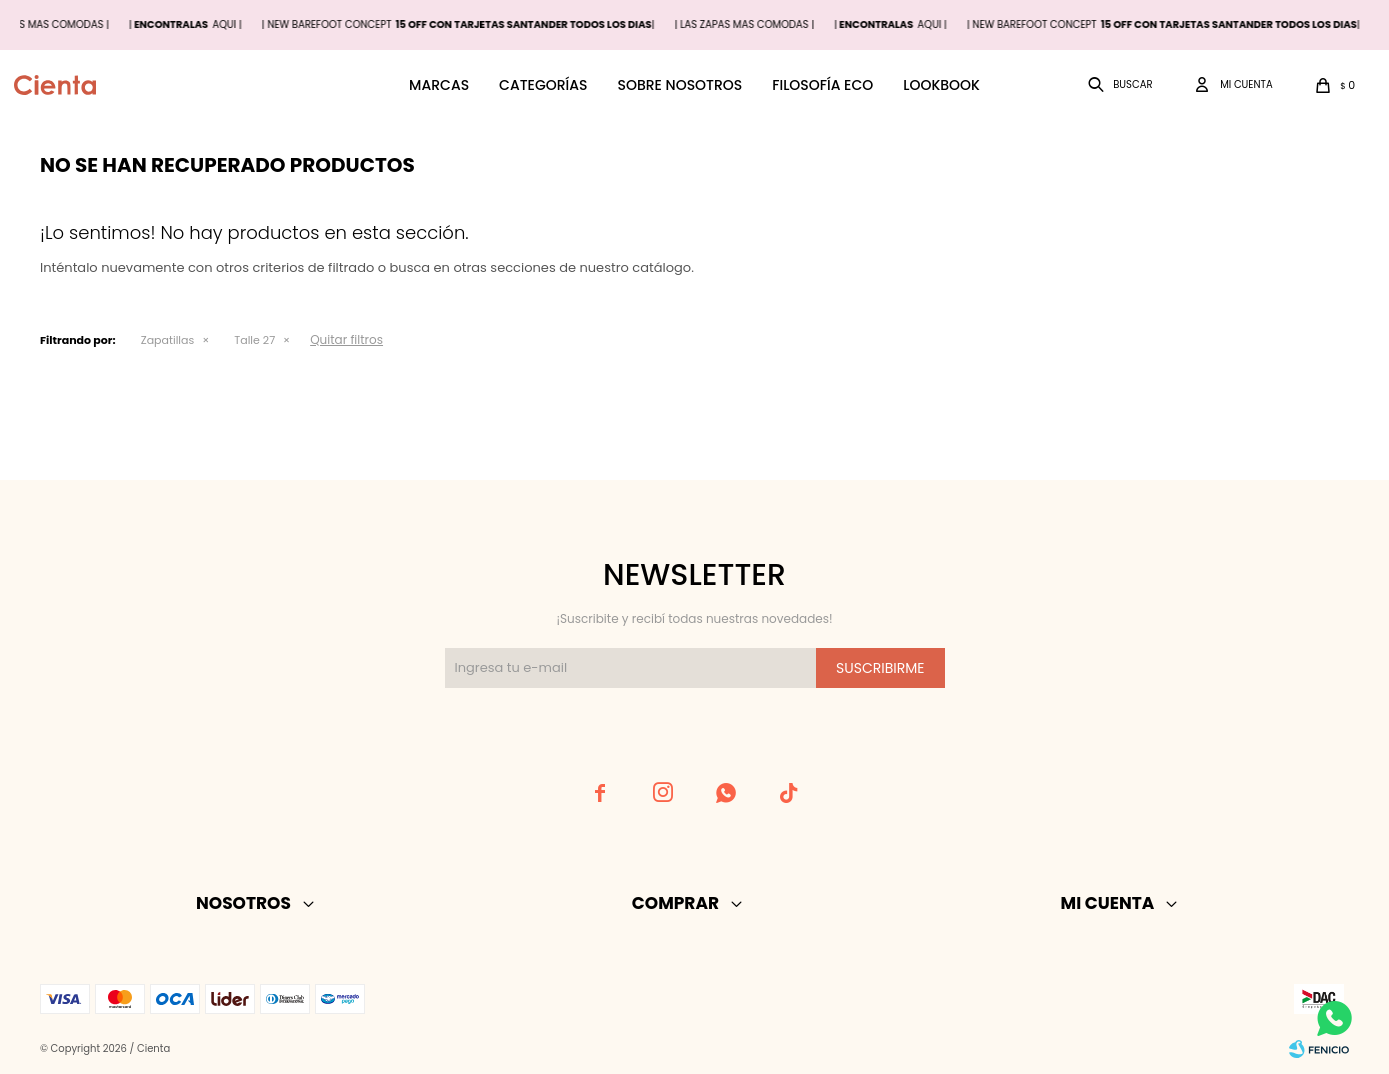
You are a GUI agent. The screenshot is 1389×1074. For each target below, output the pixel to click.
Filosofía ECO (822, 85)
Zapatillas (168, 340)
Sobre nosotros (679, 85)
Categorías (543, 85)
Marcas (439, 85)
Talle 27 (254, 340)
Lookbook (941, 85)
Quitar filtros (346, 339)
